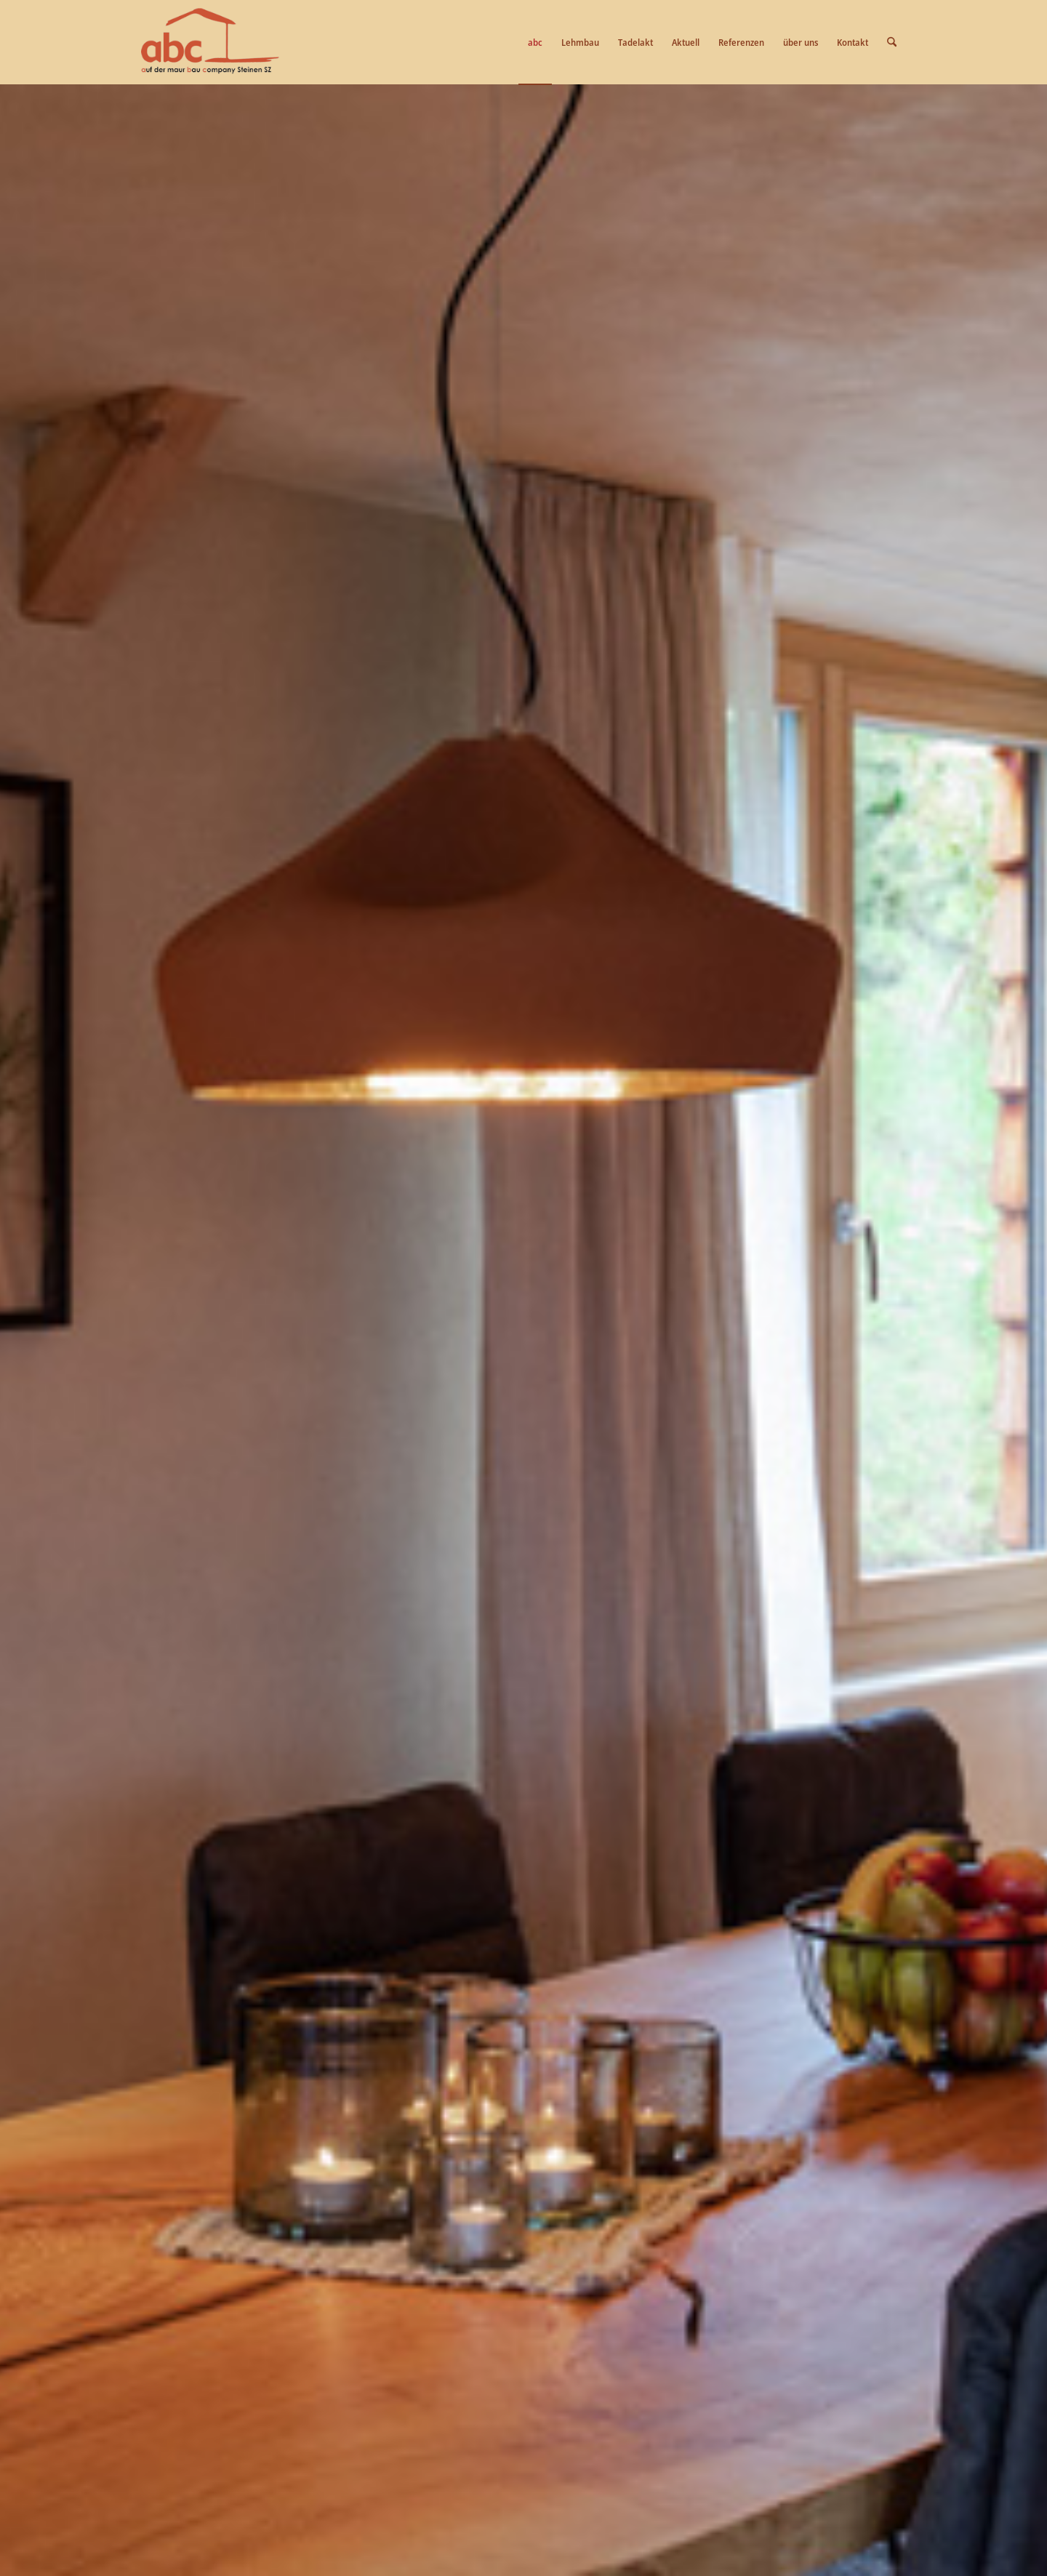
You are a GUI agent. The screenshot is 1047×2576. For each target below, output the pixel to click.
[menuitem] (535, 42)
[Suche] (892, 42)
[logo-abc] (210, 42)
